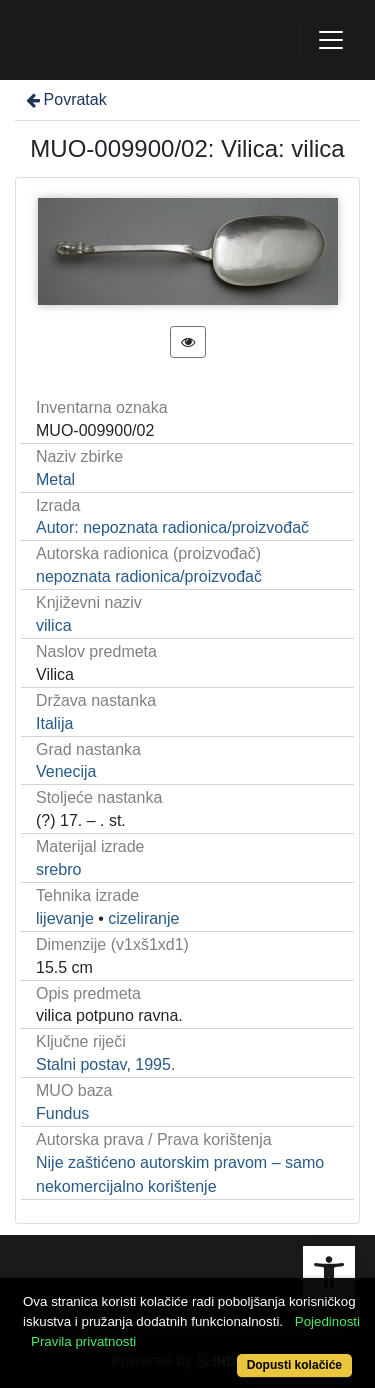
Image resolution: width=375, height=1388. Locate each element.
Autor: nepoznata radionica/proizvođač (172, 527)
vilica (54, 625)
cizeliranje (143, 918)
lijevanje (65, 918)
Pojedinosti (327, 1321)
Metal (55, 479)
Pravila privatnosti (83, 1341)
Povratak (65, 99)
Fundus (62, 1113)
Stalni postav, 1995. (105, 1064)
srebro (58, 869)
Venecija (66, 771)
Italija (54, 723)
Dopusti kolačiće (294, 1365)
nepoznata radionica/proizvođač (149, 576)
